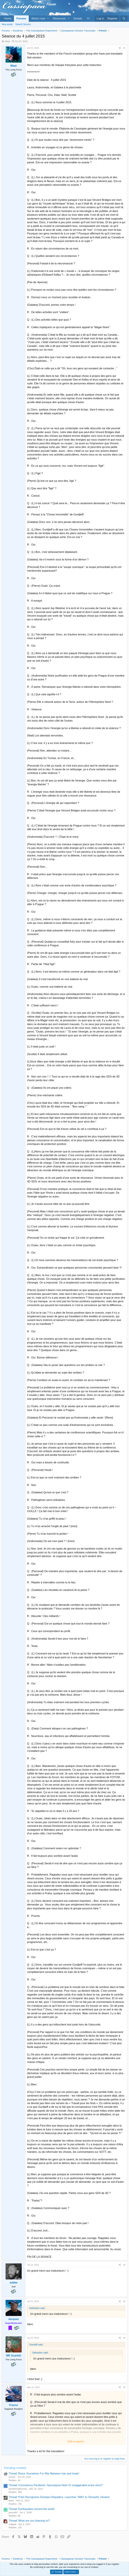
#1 (124, 48)
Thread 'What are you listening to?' (29, 2520)
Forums (21, 18)
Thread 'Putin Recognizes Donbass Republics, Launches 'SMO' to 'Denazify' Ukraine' (59, 2497)
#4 (124, 2338)
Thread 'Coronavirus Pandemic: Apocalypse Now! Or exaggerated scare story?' (56, 2485)
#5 (124, 2387)
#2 (124, 2265)
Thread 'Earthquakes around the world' (32, 2509)
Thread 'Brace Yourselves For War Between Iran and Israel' (44, 2473)
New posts (7, 24)
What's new (38, 18)
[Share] (119, 48)
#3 (124, 2301)
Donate (77, 18)
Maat (7, 41)
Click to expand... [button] (76, 2441)
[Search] (123, 18)
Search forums (23, 24)
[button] (47, 18)
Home (7, 18)
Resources (59, 18)
